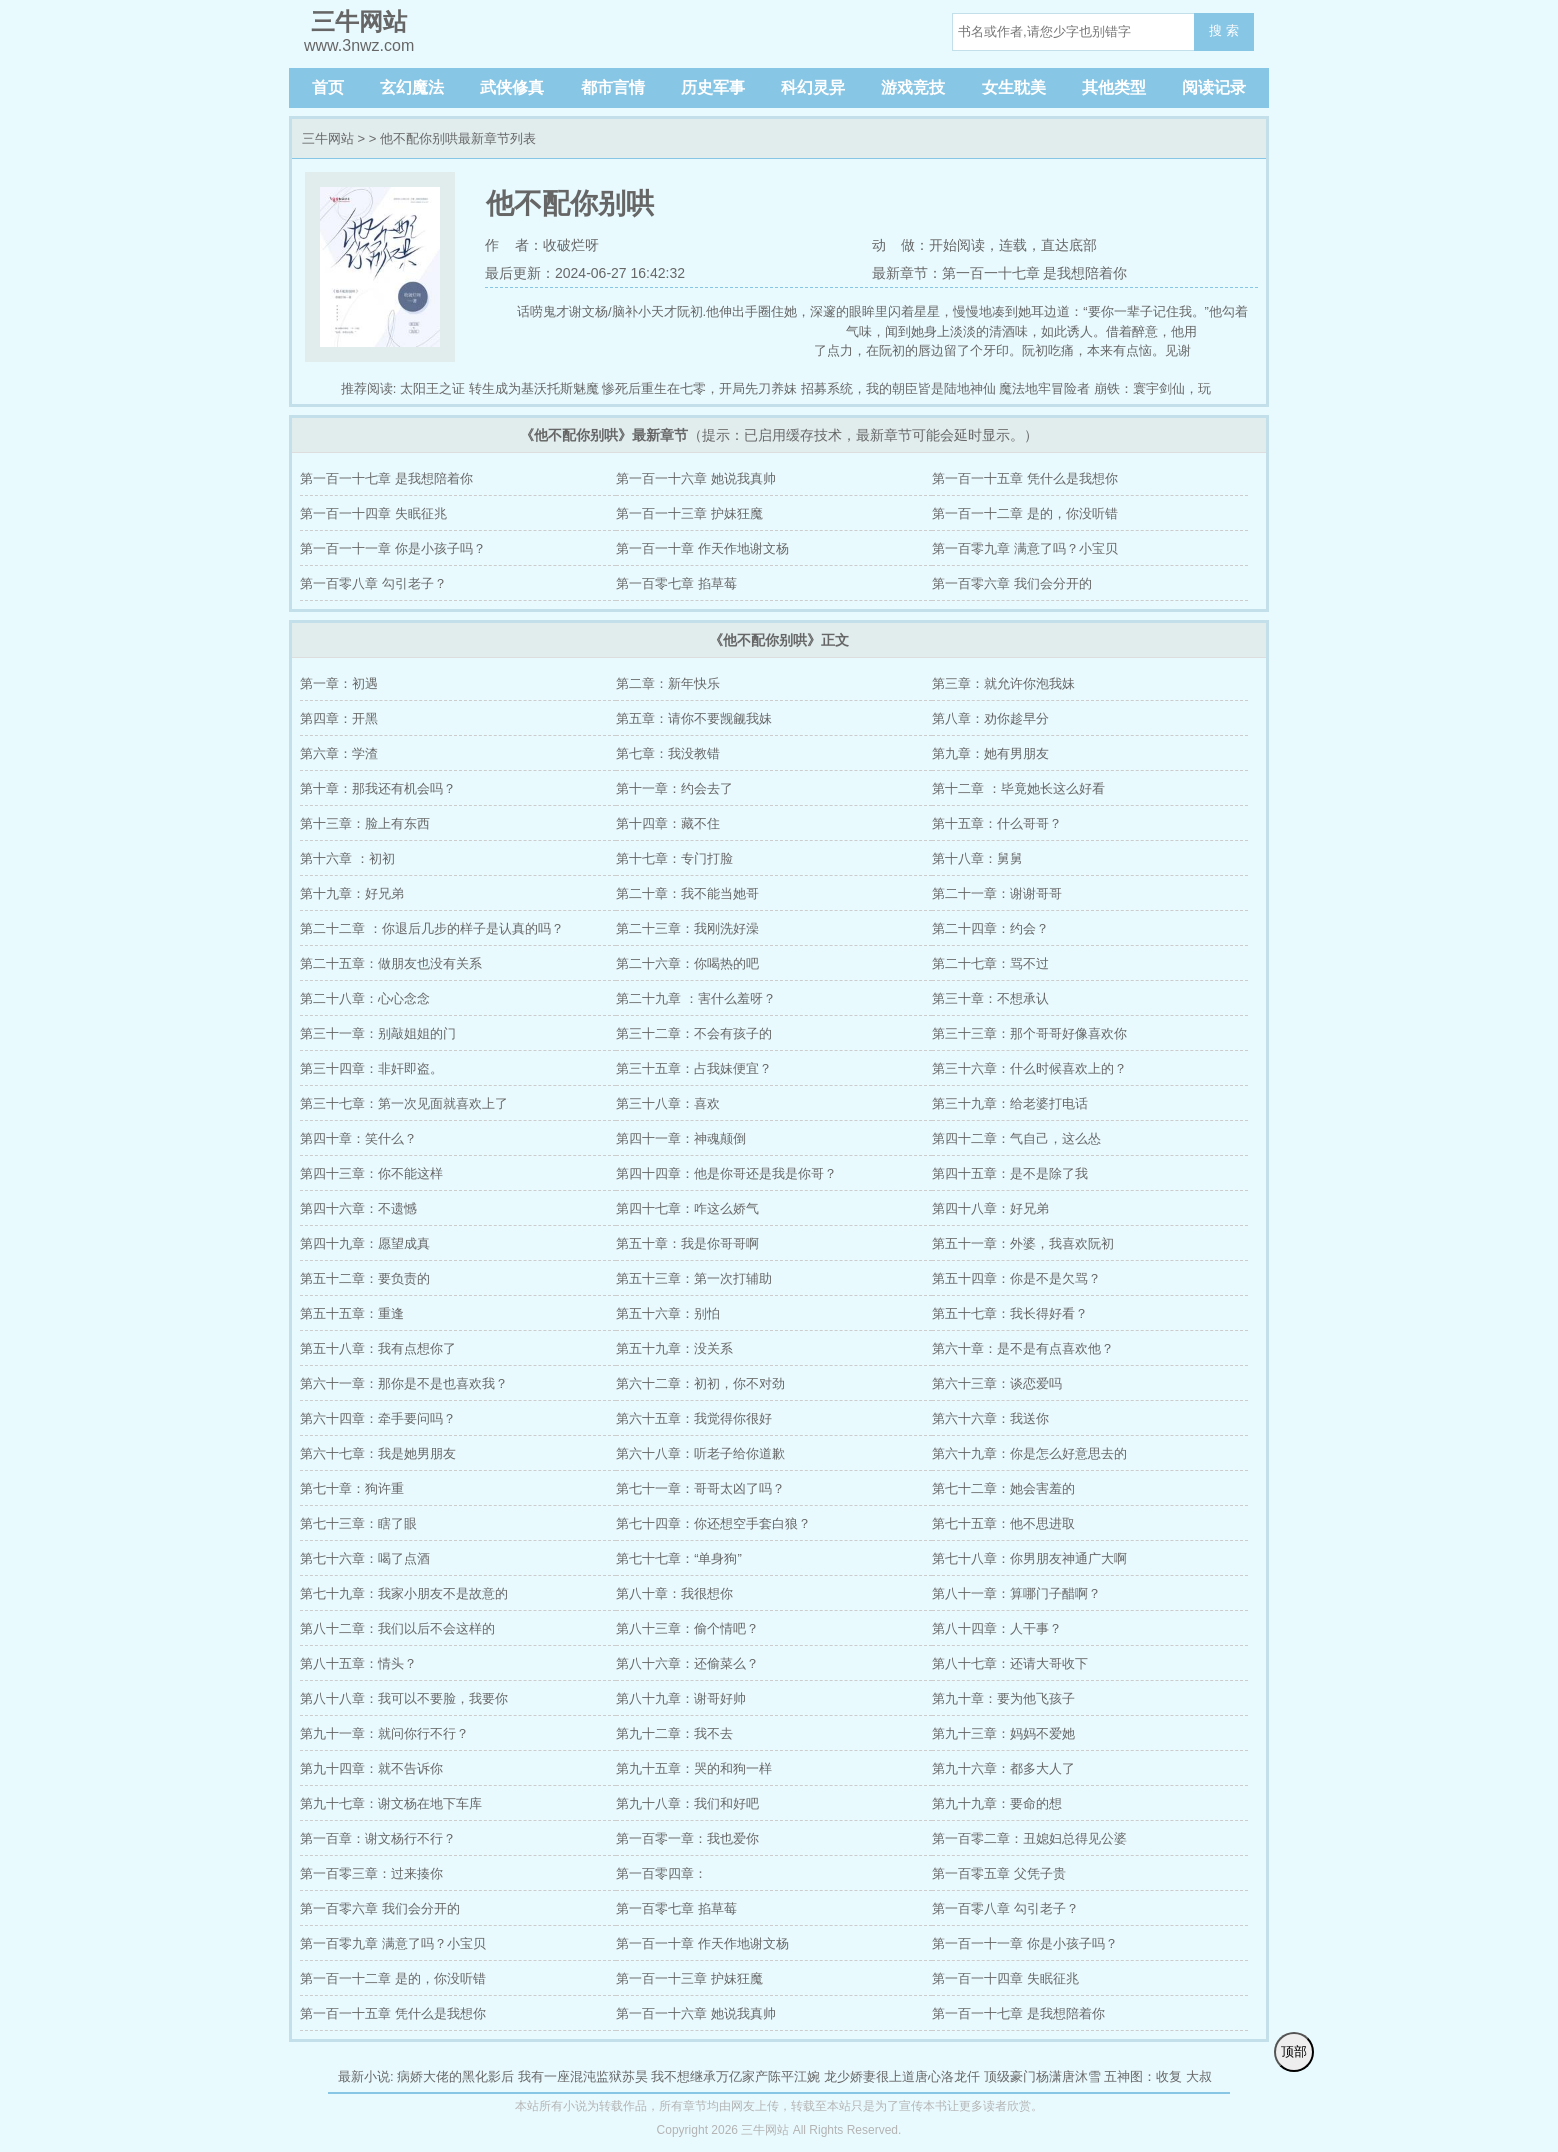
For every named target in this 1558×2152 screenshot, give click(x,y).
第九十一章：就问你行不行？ (384, 1733)
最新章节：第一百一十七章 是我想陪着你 (1000, 273)
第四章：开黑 (339, 718)
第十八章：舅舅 (977, 858)
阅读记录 (1214, 87)
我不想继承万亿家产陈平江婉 (735, 2076)
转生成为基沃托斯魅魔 (534, 388)
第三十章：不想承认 (990, 998)
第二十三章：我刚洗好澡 (687, 928)
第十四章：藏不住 (668, 823)
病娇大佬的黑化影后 (455, 2076)
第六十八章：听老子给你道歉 (700, 1453)
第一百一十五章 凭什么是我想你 (1025, 478)
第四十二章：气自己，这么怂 (1016, 1138)
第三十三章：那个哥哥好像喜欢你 (1029, 1033)
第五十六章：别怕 (668, 1313)
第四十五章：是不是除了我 (1010, 1173)
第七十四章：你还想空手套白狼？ (713, 1523)
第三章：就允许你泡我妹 (1003, 683)
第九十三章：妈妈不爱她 (1003, 1733)
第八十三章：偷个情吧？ (687, 1628)
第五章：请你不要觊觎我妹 (694, 718)
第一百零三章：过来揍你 (371, 1873)
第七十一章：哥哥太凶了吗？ (700, 1488)
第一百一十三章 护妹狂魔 (689, 513)
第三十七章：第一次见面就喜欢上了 (404, 1103)
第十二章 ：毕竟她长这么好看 (1018, 788)
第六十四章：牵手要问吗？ (378, 1418)
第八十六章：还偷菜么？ (687, 1663)
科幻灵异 (813, 87)
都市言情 (613, 87)
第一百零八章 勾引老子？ (373, 583)
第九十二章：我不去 (674, 1733)
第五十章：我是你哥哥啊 (687, 1243)
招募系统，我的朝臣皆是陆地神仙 (898, 388)
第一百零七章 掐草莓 (676, 583)
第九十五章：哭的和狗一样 (694, 1768)
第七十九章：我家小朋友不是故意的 (404, 1593)
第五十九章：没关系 (674, 1348)
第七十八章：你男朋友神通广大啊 (1029, 1558)
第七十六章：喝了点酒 (365, 1558)
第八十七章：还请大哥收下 (1010, 1663)
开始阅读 (957, 245)
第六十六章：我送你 (990, 1418)
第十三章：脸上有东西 (365, 823)
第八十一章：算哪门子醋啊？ (1016, 1593)
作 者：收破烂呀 (542, 245)
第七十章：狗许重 (352, 1488)
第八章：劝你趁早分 (990, 718)
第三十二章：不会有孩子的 (694, 1033)
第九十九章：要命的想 (997, 1803)
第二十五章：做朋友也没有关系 (391, 963)
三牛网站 (328, 138)
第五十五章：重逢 (352, 1313)
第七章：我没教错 (668, 753)
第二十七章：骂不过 (990, 963)
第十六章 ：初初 (347, 858)
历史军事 (713, 87)
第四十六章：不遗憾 (358, 1208)
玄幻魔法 (412, 87)
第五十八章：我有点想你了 (378, 1348)
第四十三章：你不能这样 (371, 1173)
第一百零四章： (661, 1873)
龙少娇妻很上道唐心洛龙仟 (902, 2076)
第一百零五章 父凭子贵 (999, 1873)
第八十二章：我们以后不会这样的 (397, 1628)
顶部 (1294, 2051)
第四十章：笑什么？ (358, 1138)
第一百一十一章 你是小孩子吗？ (393, 548)
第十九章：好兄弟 (352, 893)
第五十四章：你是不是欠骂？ (1016, 1278)
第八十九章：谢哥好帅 (681, 1698)
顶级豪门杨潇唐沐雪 (1042, 2076)
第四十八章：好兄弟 (990, 1208)
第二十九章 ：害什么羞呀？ (696, 998)
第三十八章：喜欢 (668, 1103)
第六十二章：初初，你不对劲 (700, 1383)
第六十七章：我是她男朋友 (378, 1453)
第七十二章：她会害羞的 (1003, 1488)
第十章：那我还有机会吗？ (378, 788)
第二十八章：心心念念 (365, 998)
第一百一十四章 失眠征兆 (373, 513)
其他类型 (1114, 87)
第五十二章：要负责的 (365, 1278)
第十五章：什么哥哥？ (997, 823)
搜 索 (1224, 30)
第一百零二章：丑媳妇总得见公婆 (1029, 1838)
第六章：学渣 (339, 753)
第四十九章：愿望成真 (365, 1243)
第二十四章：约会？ (990, 928)
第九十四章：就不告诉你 (371, 1768)
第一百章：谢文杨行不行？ (378, 1838)
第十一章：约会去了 (674, 788)
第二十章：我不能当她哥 (687, 893)
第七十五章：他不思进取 (1003, 1523)
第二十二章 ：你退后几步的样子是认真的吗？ (432, 928)
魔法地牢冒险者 (1044, 388)
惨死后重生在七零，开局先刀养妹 (699, 388)
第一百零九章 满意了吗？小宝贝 (1025, 548)
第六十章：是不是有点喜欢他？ (1023, 1348)
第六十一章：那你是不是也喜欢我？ (404, 1383)
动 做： (901, 245)
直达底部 (1069, 245)
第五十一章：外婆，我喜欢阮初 (1023, 1243)
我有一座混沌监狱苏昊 (583, 2076)
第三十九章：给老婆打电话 (1010, 1103)
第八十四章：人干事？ (997, 1628)
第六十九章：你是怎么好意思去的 (1029, 1453)
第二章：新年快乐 (668, 683)
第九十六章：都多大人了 (1003, 1768)
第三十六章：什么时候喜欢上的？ (1029, 1068)
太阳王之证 (432, 388)
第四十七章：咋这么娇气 (687, 1208)
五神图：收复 (1143, 2076)
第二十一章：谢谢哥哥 (997, 893)
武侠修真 (512, 87)
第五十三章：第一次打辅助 (694, 1278)
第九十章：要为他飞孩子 (1003, 1698)
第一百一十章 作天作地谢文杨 (702, 548)
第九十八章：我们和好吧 (687, 1803)
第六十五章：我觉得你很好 (694, 1418)
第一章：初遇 (339, 683)
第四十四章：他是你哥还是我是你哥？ (726, 1173)
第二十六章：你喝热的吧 (687, 963)
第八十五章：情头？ (358, 1663)
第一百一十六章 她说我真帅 (696, 478)
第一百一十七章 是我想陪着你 (386, 478)
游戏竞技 (913, 87)
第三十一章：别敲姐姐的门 (378, 1033)
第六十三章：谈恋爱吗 (997, 1383)
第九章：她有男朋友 (990, 753)
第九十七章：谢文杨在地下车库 (391, 1803)
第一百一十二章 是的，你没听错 (1025, 513)
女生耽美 (1014, 87)
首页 (328, 87)
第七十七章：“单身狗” (679, 1558)
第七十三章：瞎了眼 (358, 1523)
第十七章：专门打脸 (674, 858)
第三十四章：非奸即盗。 (371, 1068)
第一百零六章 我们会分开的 (1012, 583)
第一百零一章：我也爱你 (687, 1838)
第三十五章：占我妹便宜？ (694, 1068)
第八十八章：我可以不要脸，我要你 (404, 1698)
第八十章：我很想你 (674, 1593)
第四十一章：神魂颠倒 (681, 1138)
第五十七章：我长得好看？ (1010, 1313)
